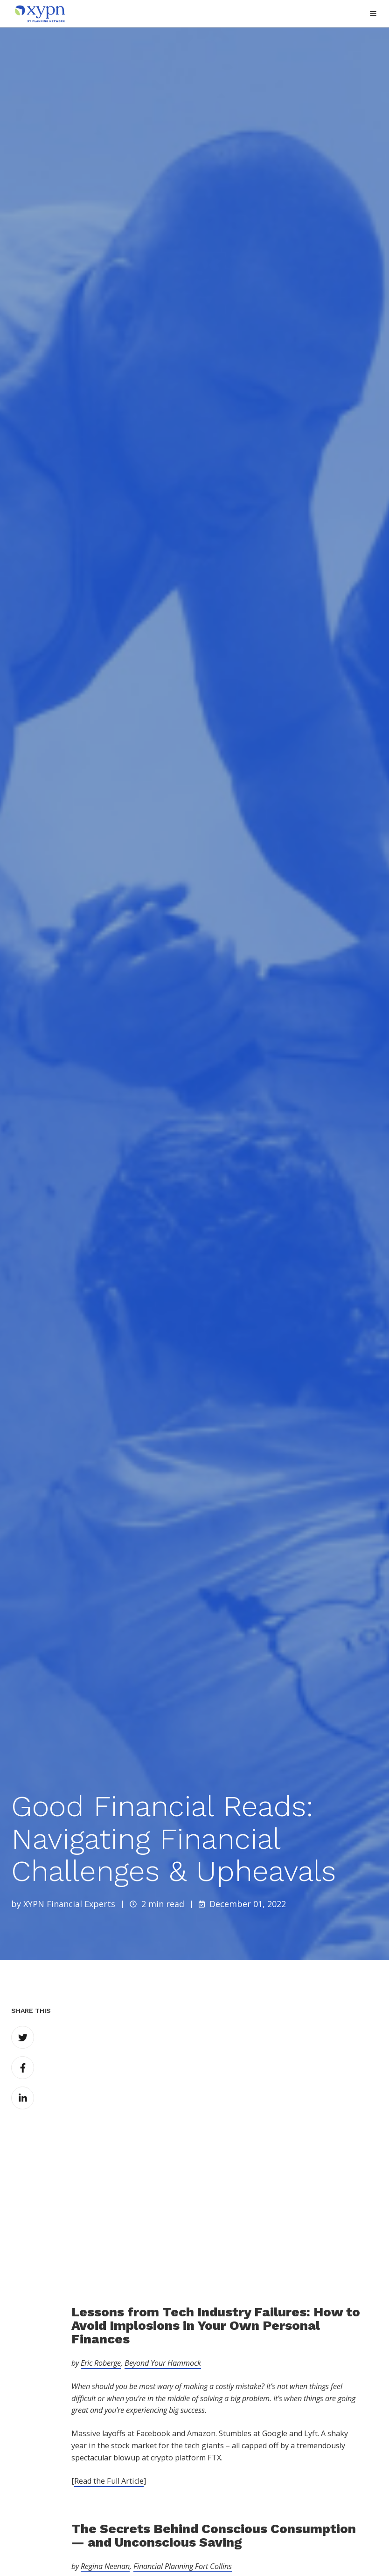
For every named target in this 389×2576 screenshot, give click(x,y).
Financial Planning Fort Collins (182, 2428)
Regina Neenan (105, 2428)
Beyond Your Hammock (163, 2224)
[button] (373, 13)
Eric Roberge (101, 2224)
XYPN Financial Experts (69, 1903)
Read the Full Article (109, 2342)
